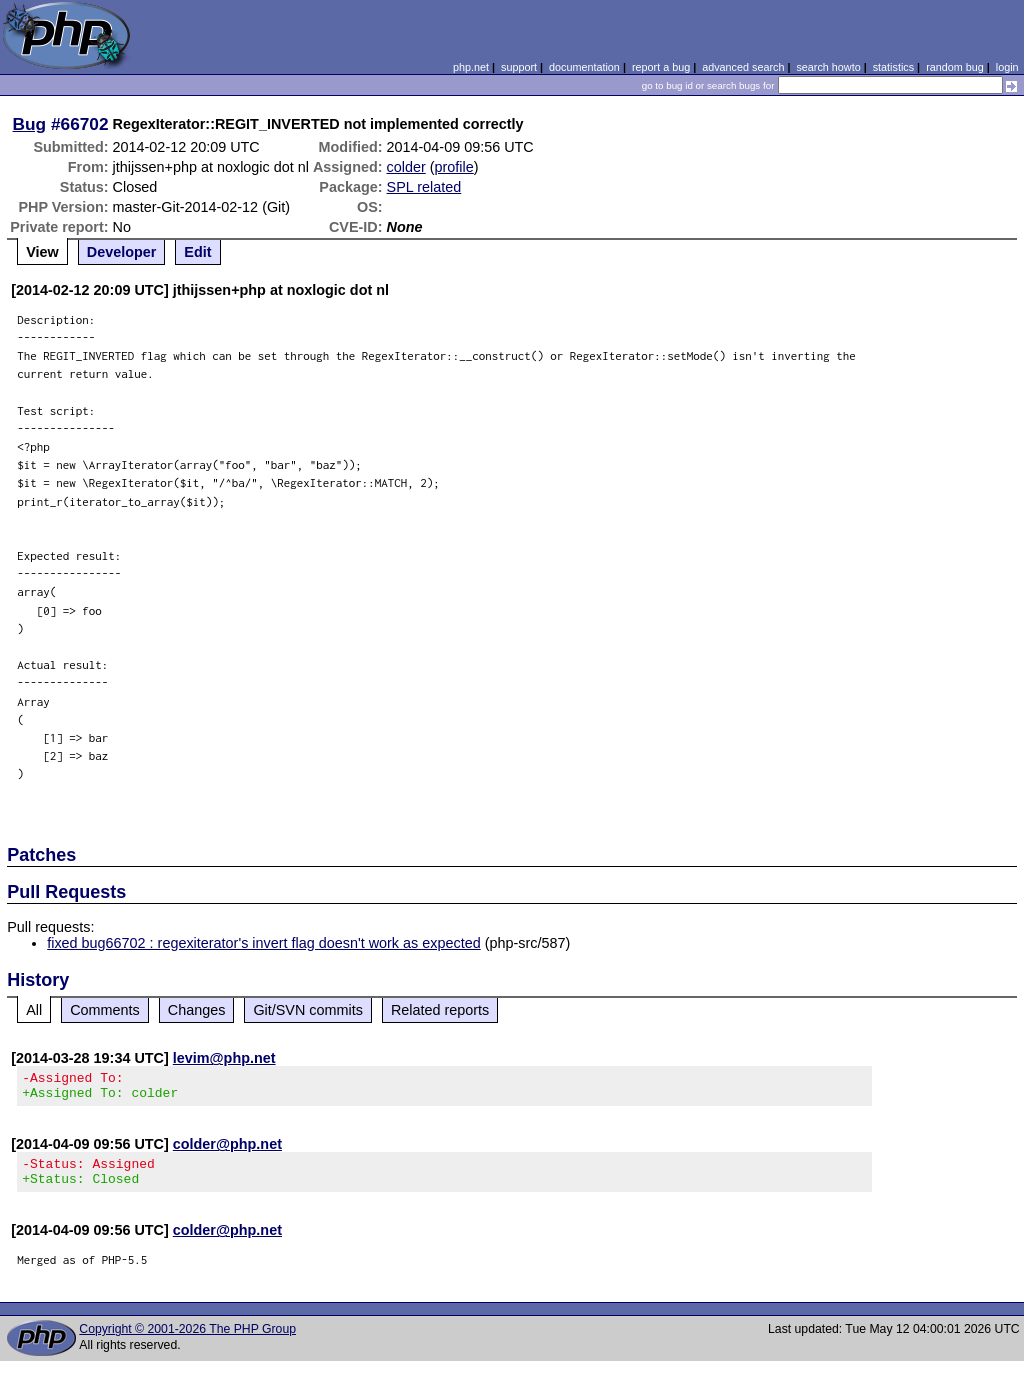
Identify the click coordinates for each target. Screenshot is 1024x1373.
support (519, 67)
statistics (893, 67)
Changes (197, 1010)
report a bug (661, 67)
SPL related (424, 187)
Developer (122, 252)
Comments (105, 1010)
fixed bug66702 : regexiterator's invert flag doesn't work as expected (263, 943)
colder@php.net (227, 1150)
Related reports (440, 1010)
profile (454, 167)
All (34, 1010)
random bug (955, 67)
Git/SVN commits (308, 1010)
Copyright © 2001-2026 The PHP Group (187, 1341)
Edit (197, 252)
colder (406, 167)
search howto (828, 67)
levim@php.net (224, 1058)
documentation (584, 67)
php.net (471, 67)
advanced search (743, 67)
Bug (30, 124)
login (1007, 67)
